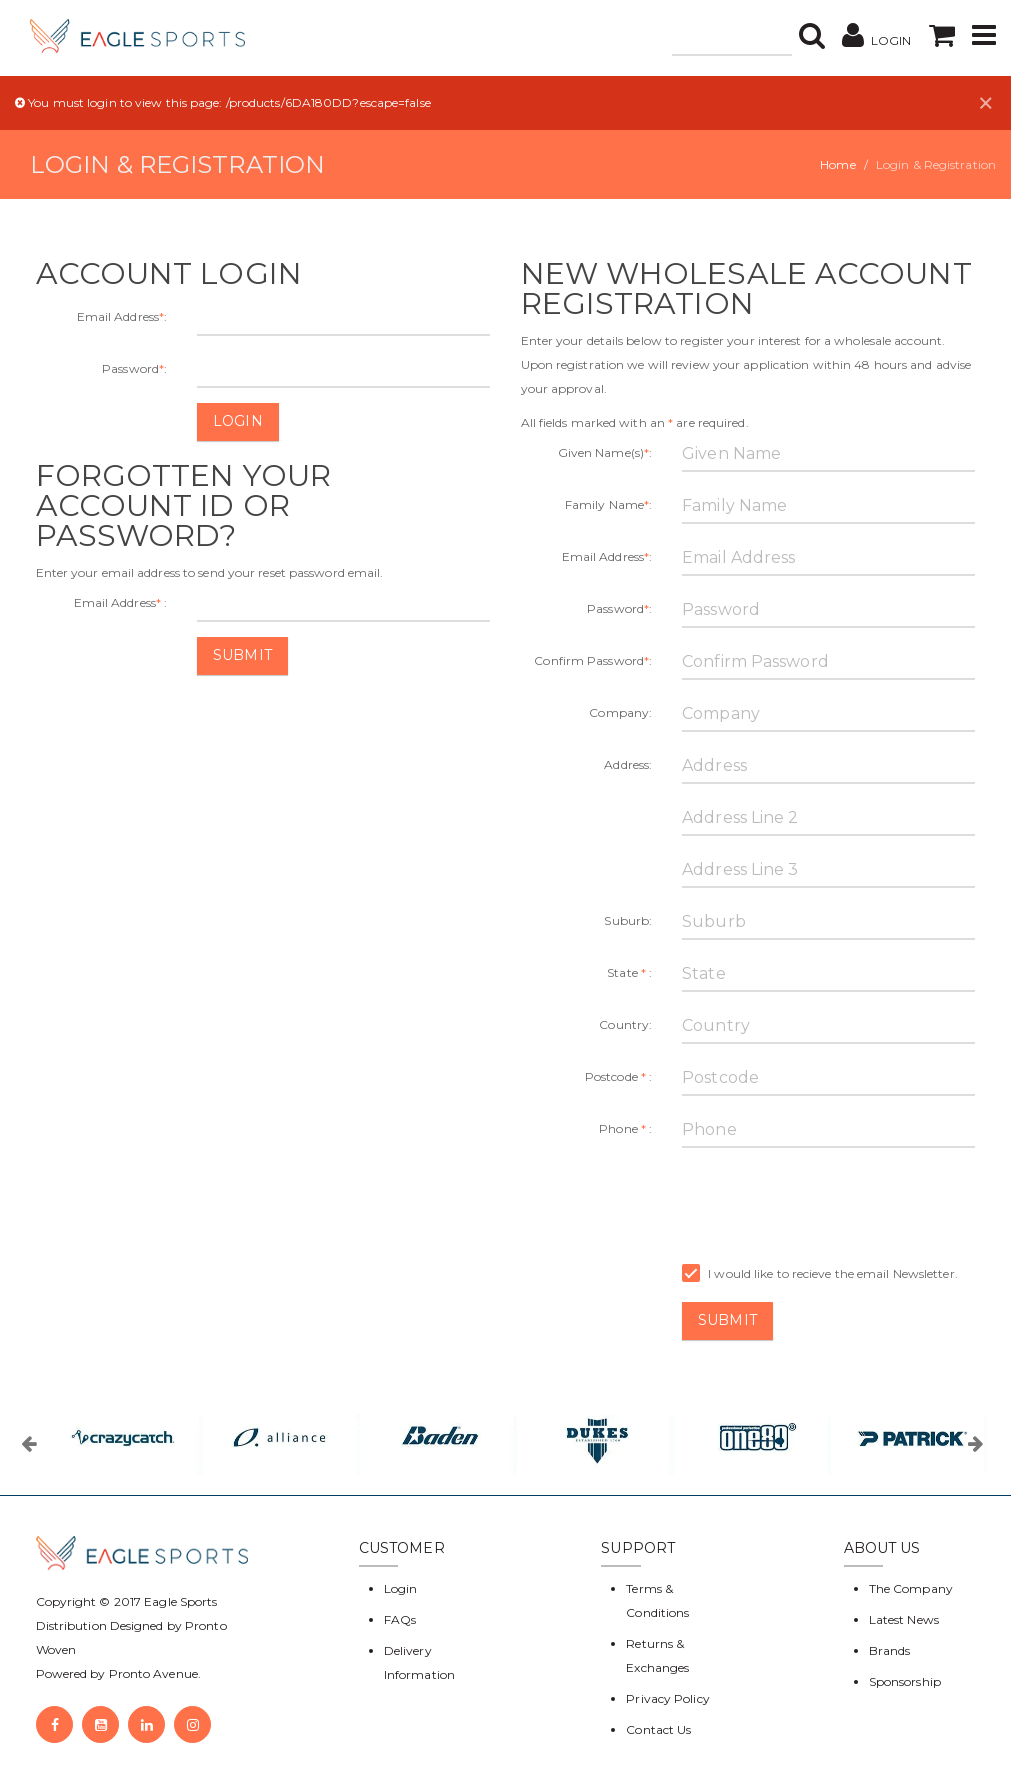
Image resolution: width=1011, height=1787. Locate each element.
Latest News (904, 1619)
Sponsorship (905, 1681)
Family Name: (608, 504)
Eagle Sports (179, 1601)
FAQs (400, 1619)
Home (837, 164)
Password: (134, 368)
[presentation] (834, 1202)
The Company (911, 1588)
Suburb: (628, 920)
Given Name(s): (605, 452)
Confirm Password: (593, 660)
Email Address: (122, 316)
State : (629, 972)
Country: (625, 1024)
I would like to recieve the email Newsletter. (820, 1274)
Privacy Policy (667, 1698)
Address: (628, 764)
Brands (890, 1650)
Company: (620, 712)
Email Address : (121, 602)
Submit (242, 655)
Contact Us (658, 1729)
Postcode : (618, 1076)
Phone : (625, 1128)
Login (238, 421)
